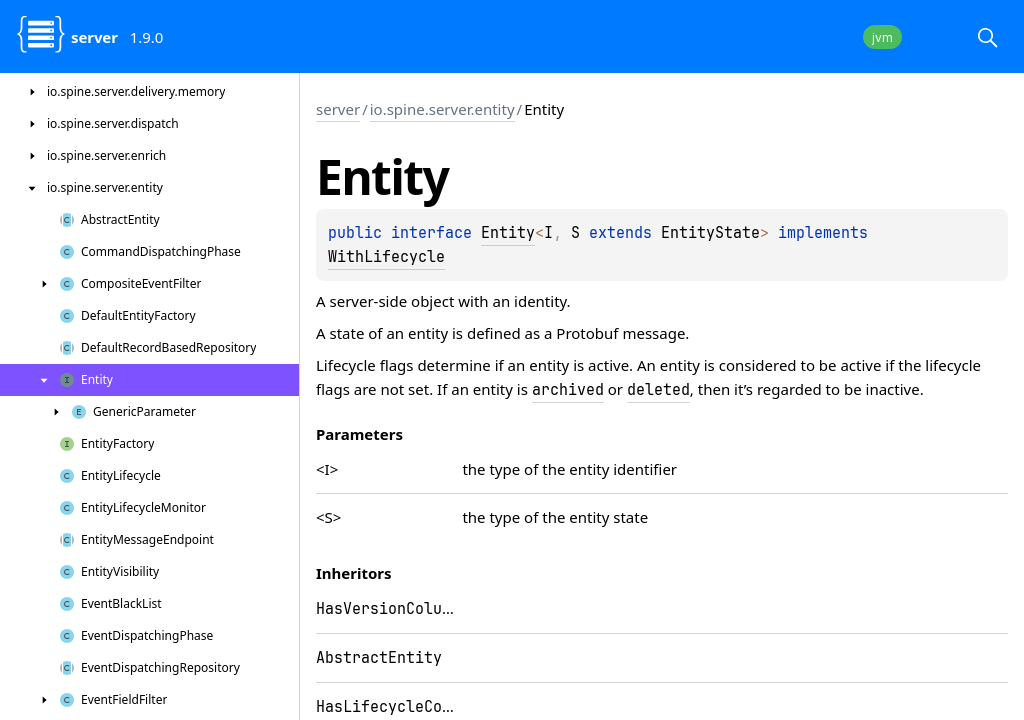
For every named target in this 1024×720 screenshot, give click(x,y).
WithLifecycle (386, 257)
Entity (508, 233)
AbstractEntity (379, 658)
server (338, 109)
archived (568, 390)
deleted (658, 390)
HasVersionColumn (388, 609)
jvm (882, 37)
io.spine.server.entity (442, 109)
